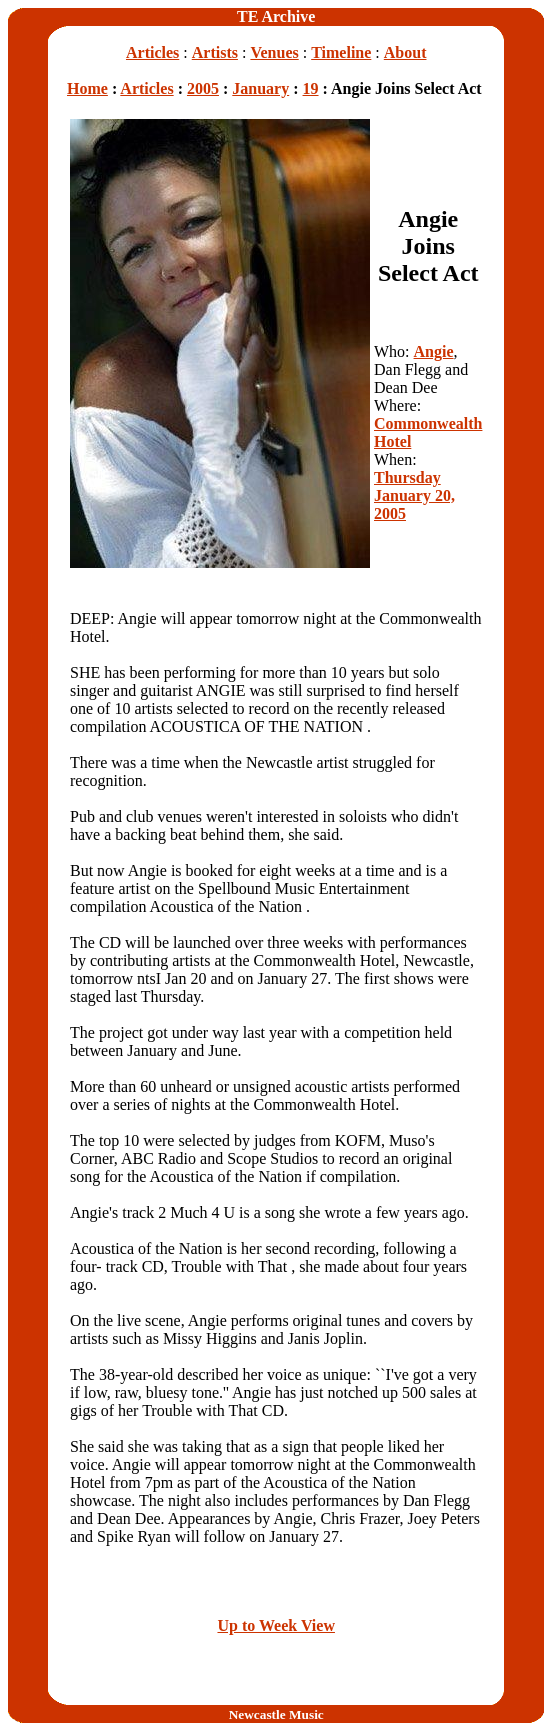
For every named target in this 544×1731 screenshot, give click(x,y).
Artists (215, 52)
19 (311, 88)
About (405, 52)
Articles (152, 52)
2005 (203, 88)
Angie (434, 351)
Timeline (341, 52)
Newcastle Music (276, 1714)
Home (87, 88)
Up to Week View (275, 1625)
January (260, 88)
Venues (274, 52)
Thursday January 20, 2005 (414, 495)
